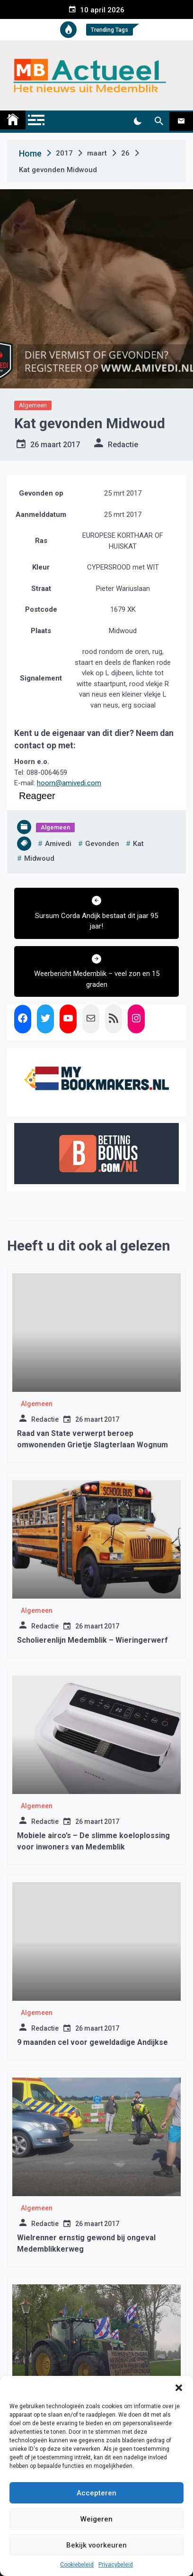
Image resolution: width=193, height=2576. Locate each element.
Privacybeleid (115, 2564)
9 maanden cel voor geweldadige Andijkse (92, 2042)
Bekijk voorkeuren (96, 2545)
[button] (179, 2387)
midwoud (39, 858)
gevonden (102, 843)
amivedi (58, 843)
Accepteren (96, 2493)
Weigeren (96, 2519)
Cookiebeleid (77, 2564)
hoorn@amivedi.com (69, 783)
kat (138, 843)
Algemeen (33, 405)
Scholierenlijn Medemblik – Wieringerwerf (92, 1640)
